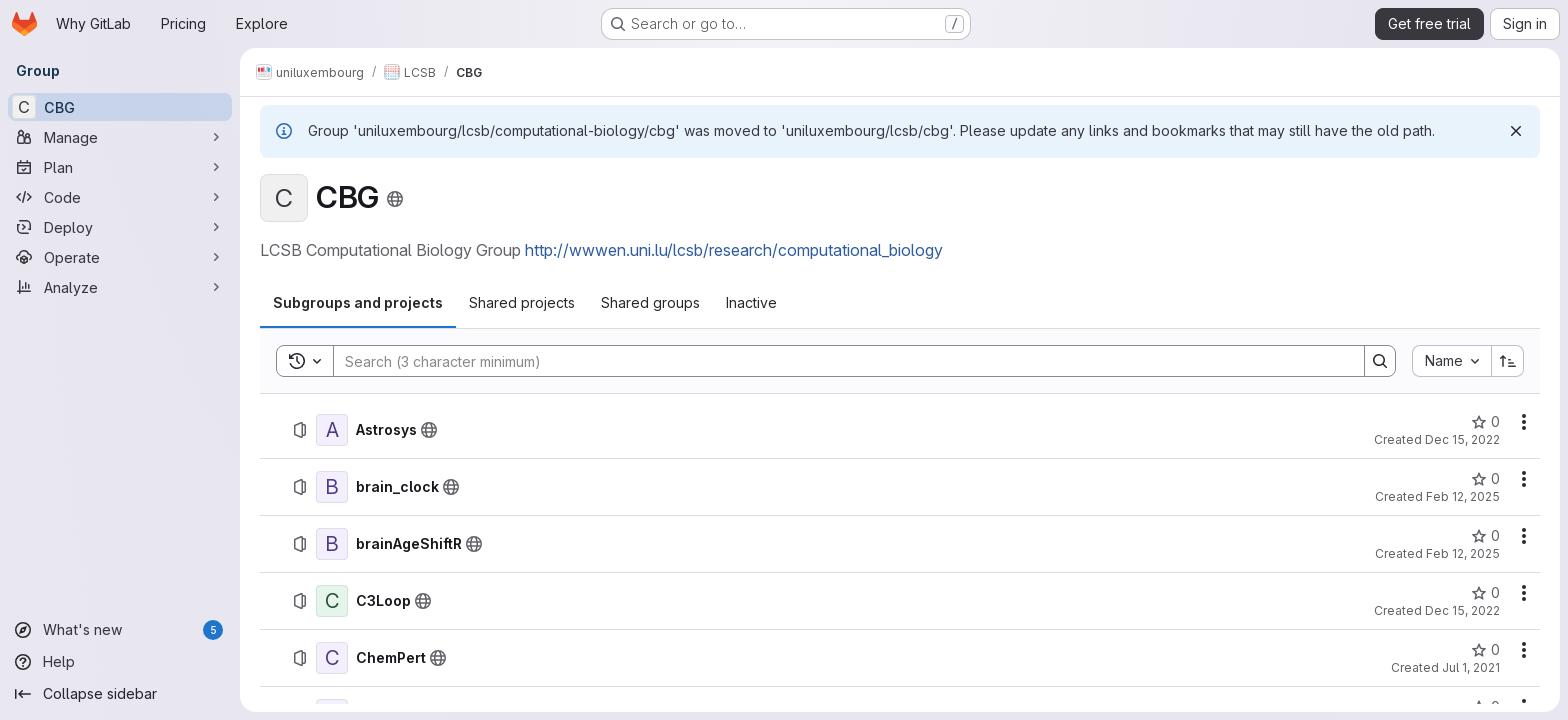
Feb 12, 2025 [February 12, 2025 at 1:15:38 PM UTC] (1463, 553)
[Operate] (120, 257)
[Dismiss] (1516, 131)
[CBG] (120, 107)
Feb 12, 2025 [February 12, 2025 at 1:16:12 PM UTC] (1463, 496)
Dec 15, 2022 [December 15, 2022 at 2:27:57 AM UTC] (1462, 610)
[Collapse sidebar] (120, 694)
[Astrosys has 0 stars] (1485, 422)
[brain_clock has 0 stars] (1485, 479)
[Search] (839, 361)
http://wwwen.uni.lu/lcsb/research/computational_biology (734, 250)
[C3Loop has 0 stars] (1485, 593)
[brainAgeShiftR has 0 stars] (1485, 536)
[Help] (120, 662)
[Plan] (120, 167)
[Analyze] (120, 287)
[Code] (120, 197)
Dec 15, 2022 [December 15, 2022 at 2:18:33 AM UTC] (1462, 439)
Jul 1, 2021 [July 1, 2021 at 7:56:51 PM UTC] (1471, 667)
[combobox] (1451, 361)
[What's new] (120, 630)
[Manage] (120, 137)
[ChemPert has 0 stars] (1485, 650)
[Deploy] (120, 227)
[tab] (358, 303)
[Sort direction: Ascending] (1508, 361)
